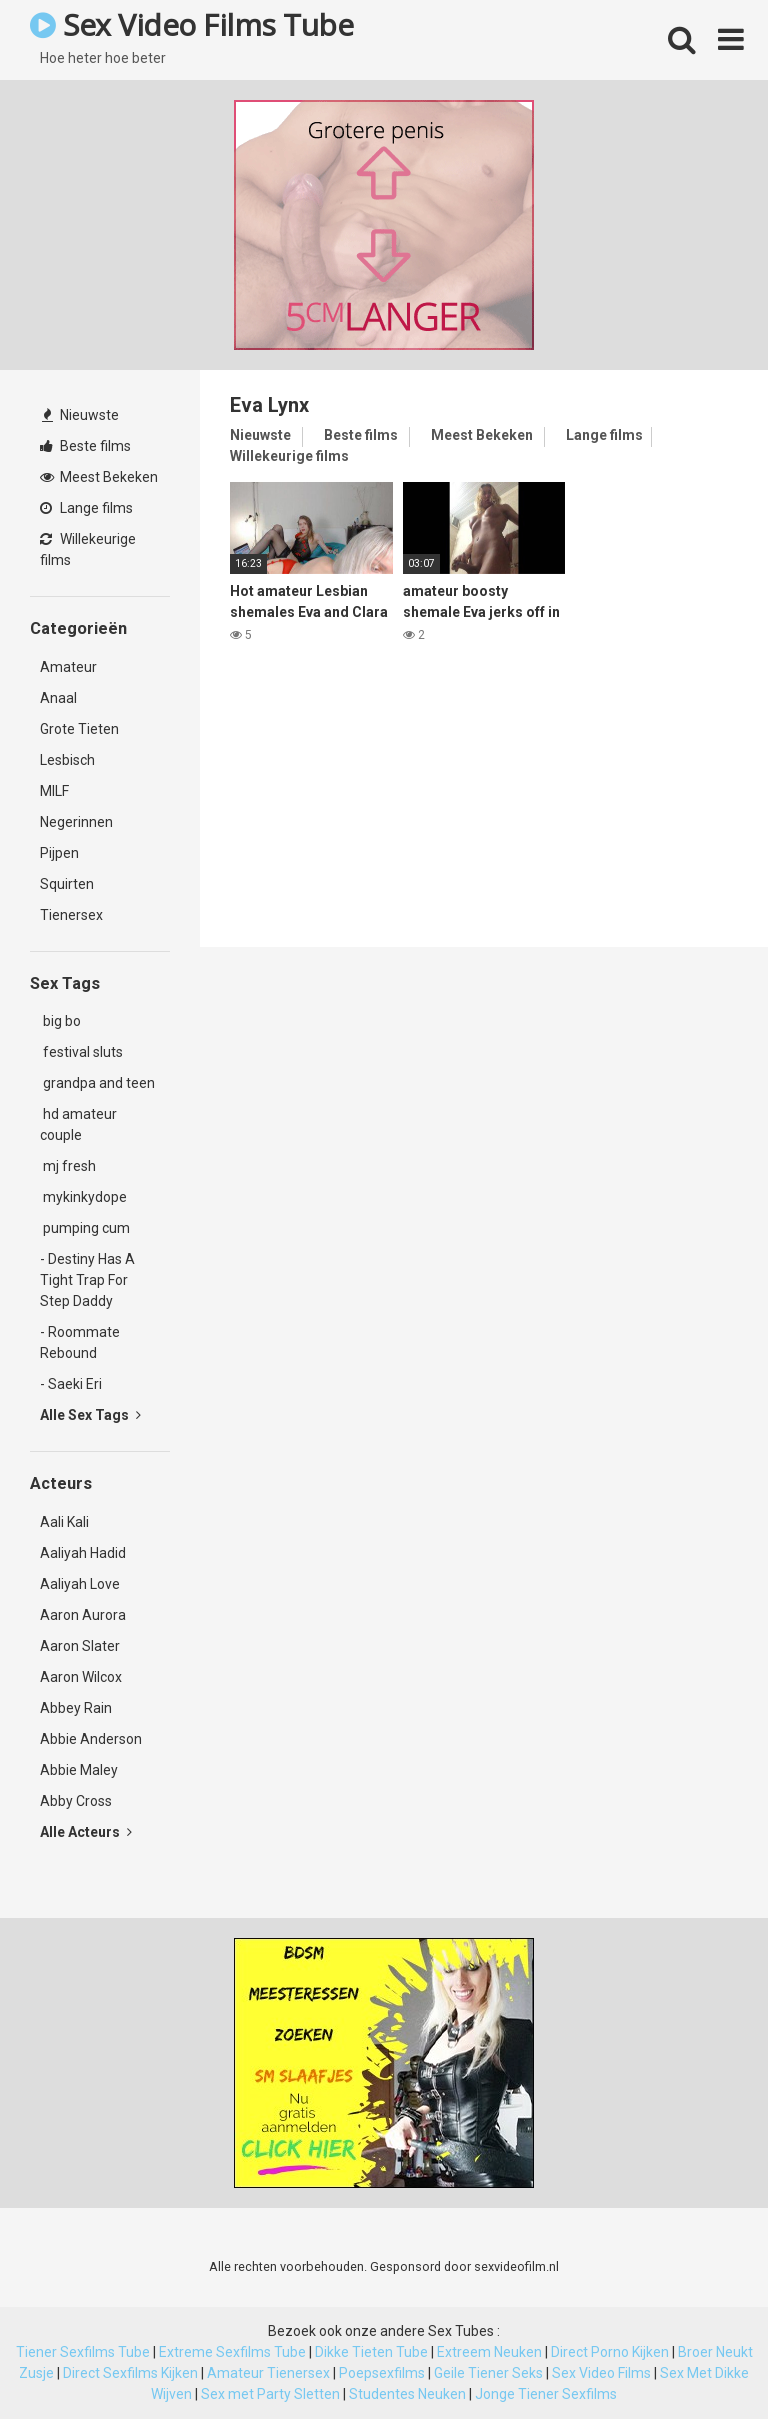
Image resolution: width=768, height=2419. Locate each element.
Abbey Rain (76, 1708)
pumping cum (85, 1228)
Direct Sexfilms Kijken (130, 2373)
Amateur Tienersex (268, 2373)
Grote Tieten (79, 729)
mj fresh (68, 1166)
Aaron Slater (80, 1646)
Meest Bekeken (99, 477)
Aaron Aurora (83, 1615)
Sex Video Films (601, 2373)
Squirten (67, 884)
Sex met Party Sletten (270, 2394)
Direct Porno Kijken (610, 2352)
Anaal (58, 698)
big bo (60, 1021)
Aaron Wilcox (81, 1677)
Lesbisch (67, 760)
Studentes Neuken (407, 2394)
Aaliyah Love (80, 1584)
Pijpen (59, 853)
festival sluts (81, 1052)
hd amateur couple (78, 1124)
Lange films (86, 508)
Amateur (68, 667)
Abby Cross (76, 1801)
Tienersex (71, 915)
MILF (54, 791)
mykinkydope (83, 1197)
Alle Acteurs (86, 1832)
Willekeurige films (88, 549)
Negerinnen (76, 822)
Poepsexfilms (382, 2373)
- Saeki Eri (71, 1384)
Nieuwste (80, 415)
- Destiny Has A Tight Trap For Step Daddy (87, 1280)
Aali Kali (64, 1522)
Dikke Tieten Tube (371, 2352)
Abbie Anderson (91, 1739)
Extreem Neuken (489, 2352)
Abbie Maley (79, 1770)
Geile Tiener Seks (488, 2373)
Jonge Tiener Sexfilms (546, 2394)
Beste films (85, 446)
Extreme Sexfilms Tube (232, 2352)
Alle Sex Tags (90, 1415)
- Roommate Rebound (80, 1342)
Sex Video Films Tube (191, 24)
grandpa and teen (97, 1083)
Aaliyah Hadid (83, 1553)
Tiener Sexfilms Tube (83, 2352)
